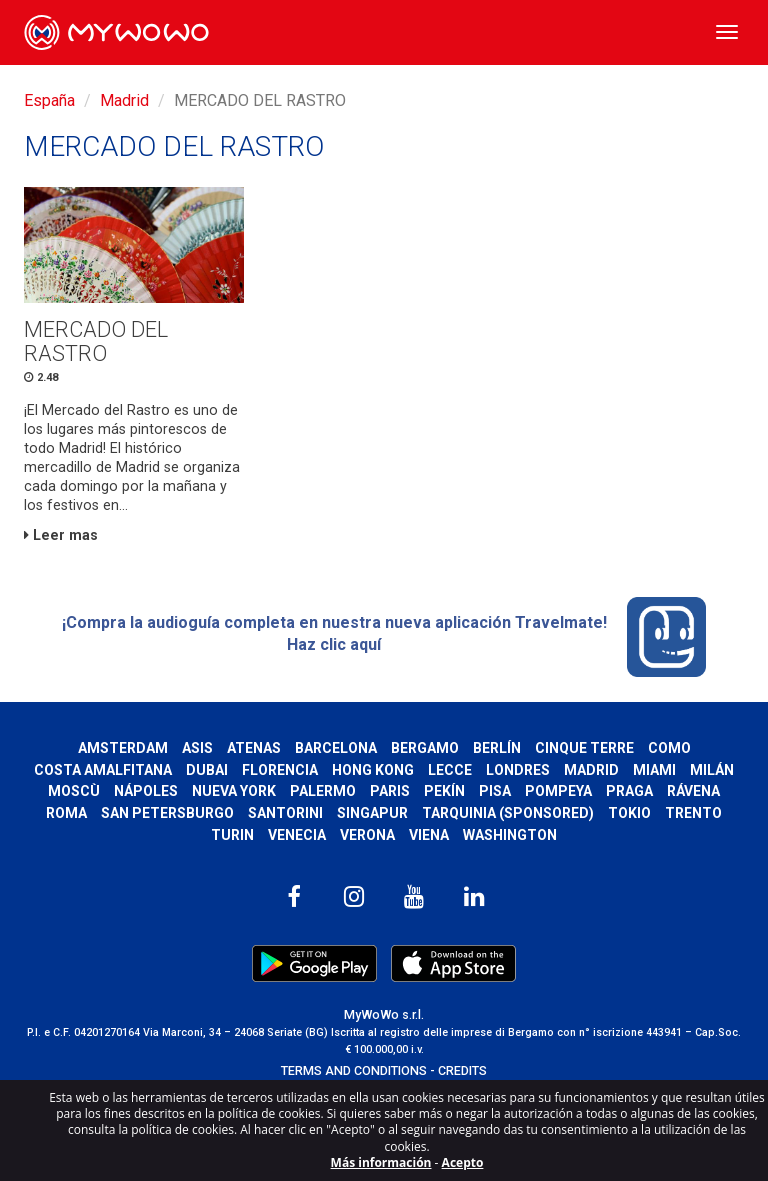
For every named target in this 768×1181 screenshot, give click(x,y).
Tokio (629, 813)
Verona (367, 835)
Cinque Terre (584, 748)
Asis (197, 748)
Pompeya (558, 791)
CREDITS (462, 1070)
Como (669, 748)
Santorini (285, 813)
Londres (518, 770)
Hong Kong (373, 770)
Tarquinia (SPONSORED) (508, 813)
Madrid (124, 100)
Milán (712, 770)
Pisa (495, 791)
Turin (232, 835)
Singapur (372, 813)
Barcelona (336, 748)
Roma (66, 813)
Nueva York (234, 791)
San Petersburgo (167, 813)
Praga (629, 791)
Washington (510, 835)
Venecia (297, 835)
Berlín (497, 748)
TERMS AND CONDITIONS (354, 1070)
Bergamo (425, 748)
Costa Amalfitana (103, 770)
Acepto (463, 1162)
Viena (429, 835)
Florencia (280, 770)
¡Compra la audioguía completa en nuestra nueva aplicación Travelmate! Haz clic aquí (384, 637)
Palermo (323, 791)
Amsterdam (123, 748)
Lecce (450, 770)
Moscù (74, 791)
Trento (693, 813)
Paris (390, 791)
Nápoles (146, 791)
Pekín (444, 791)
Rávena (693, 791)
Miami (654, 770)
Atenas (254, 748)
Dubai (207, 770)
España (49, 100)
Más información (381, 1162)
